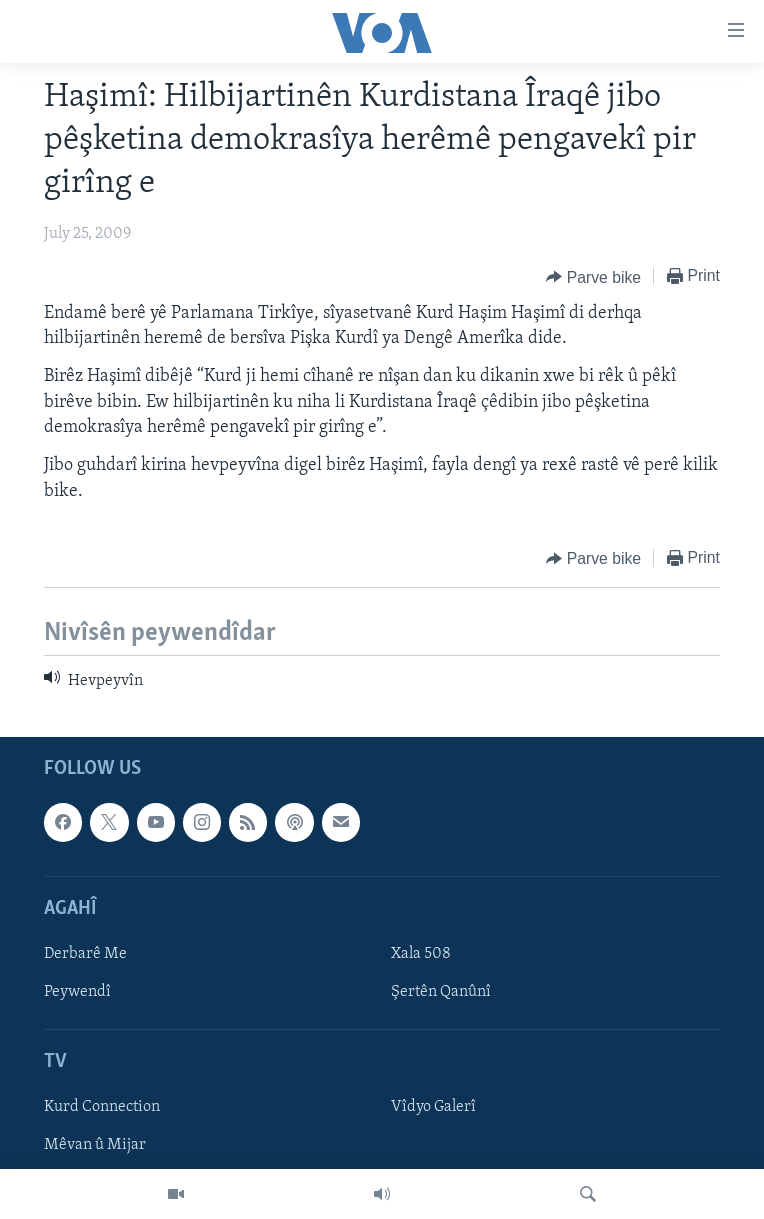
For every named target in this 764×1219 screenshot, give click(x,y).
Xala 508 (421, 954)
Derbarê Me (85, 954)
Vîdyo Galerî (433, 1108)
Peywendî (77, 992)
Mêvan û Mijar (95, 1146)
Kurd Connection (102, 1108)
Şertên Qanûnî (441, 992)
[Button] (593, 277)
